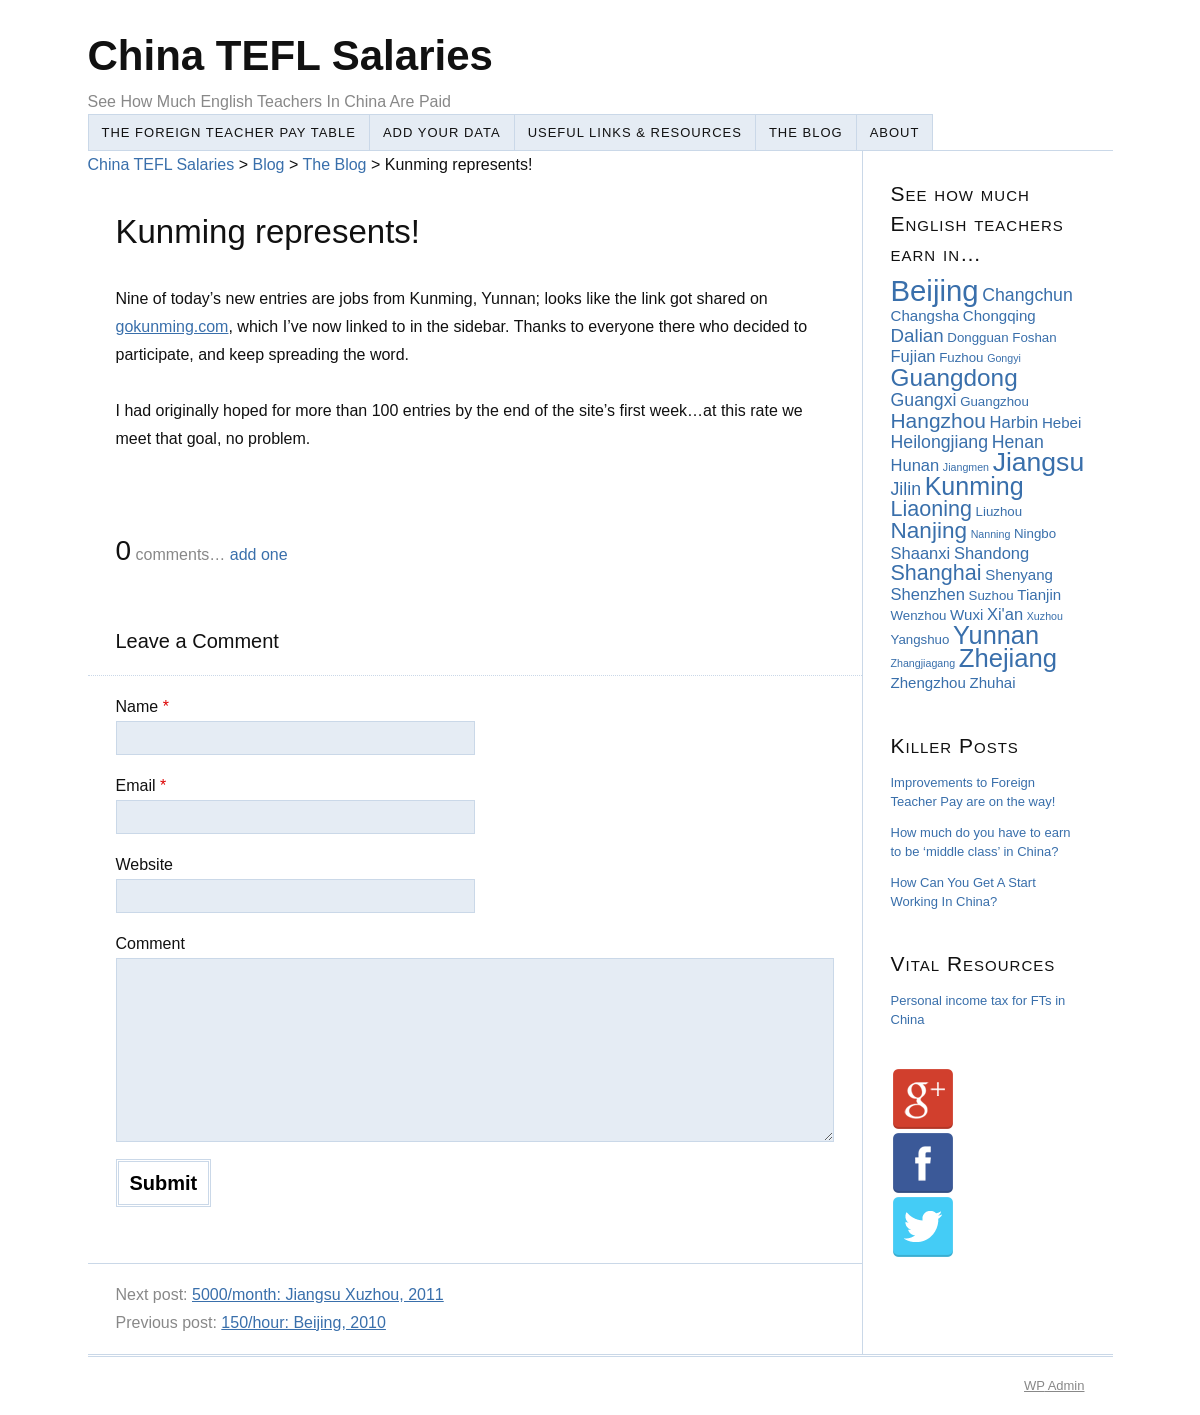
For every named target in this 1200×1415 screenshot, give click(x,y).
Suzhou (991, 595)
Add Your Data (442, 132)
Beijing (935, 290)
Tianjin (1039, 594)
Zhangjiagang (923, 663)
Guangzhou (994, 401)
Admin (1054, 1385)
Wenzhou (919, 615)
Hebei (1061, 422)
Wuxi (966, 614)
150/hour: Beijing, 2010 (303, 1322)
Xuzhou (1045, 616)
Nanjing (929, 530)
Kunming (974, 486)
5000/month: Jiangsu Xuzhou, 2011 (318, 1294)
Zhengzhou (928, 682)
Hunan (915, 465)
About (895, 132)
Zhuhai (993, 682)
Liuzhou (999, 511)
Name (142, 706)
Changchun (1027, 295)
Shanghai (936, 573)
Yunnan (996, 635)
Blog (268, 164)
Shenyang (1019, 574)
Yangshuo (920, 639)
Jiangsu (1038, 462)
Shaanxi (921, 553)
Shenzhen (928, 594)
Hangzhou (938, 420)
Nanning (991, 534)
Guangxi (924, 400)
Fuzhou (961, 357)
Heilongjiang (940, 442)
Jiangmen (966, 467)
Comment (150, 943)
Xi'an (1005, 614)
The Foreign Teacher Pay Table (229, 132)
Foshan (1034, 337)
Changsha (925, 315)
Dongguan (977, 337)
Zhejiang (1008, 658)
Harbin (1014, 422)
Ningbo (1035, 533)
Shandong (991, 553)
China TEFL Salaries (290, 55)
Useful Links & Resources (635, 132)
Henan (1018, 442)
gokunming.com (172, 326)
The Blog (806, 132)
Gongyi (1004, 358)
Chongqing (999, 315)
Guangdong (954, 377)
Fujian (913, 356)
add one (259, 554)
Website (145, 864)
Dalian (917, 335)
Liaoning (931, 509)
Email (141, 785)
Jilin (906, 489)
